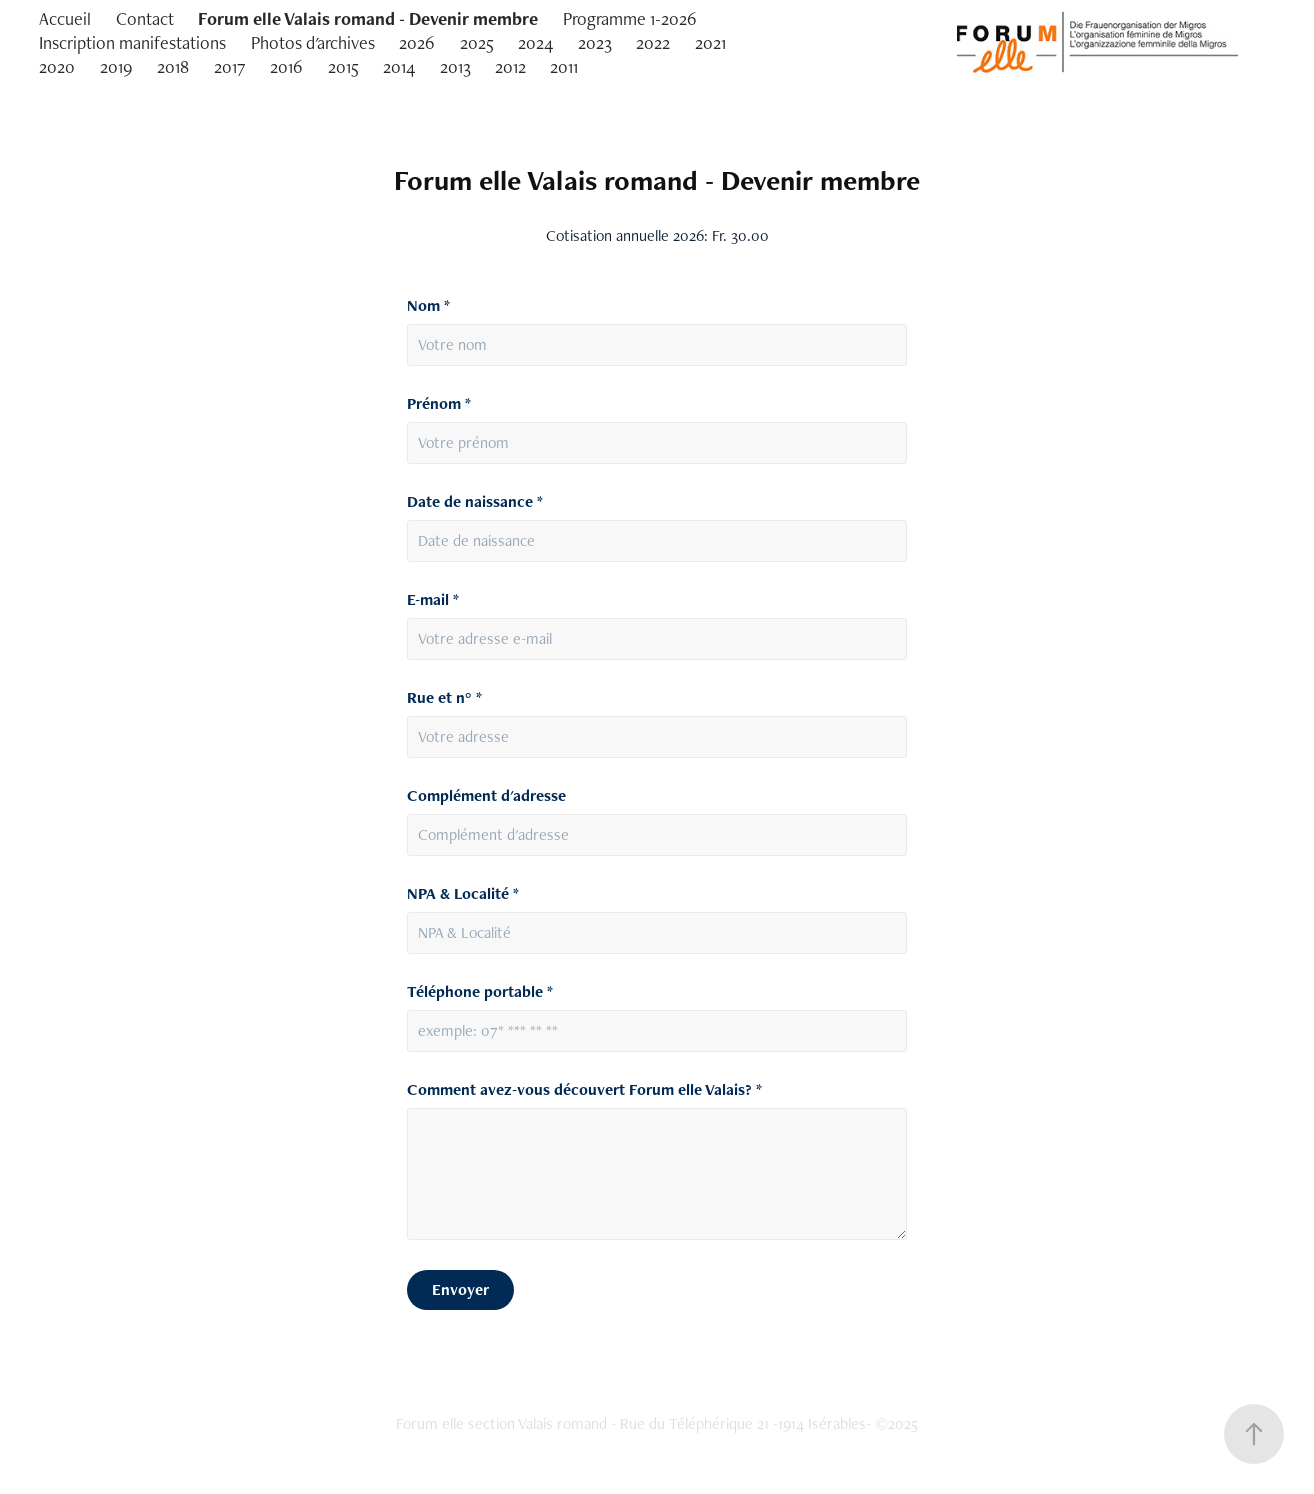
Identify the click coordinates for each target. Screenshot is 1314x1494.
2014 (399, 66)
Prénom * (439, 404)
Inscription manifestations (132, 42)
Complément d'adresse (486, 796)
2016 (286, 66)
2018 (173, 66)
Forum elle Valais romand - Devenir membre (368, 18)
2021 (710, 42)
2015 (343, 66)
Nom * (428, 306)
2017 (230, 66)
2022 (653, 42)
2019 (116, 66)
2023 (595, 42)
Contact (145, 18)
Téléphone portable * (480, 992)
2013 (455, 66)
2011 (564, 66)
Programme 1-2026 (630, 18)
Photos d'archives (313, 42)
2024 (535, 42)
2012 (510, 66)
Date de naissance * (475, 502)
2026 (417, 42)
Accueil (65, 18)
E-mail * (433, 600)
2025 (477, 42)
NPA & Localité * (463, 894)
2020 (57, 66)
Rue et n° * (444, 698)
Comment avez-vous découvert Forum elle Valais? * (584, 1090)
